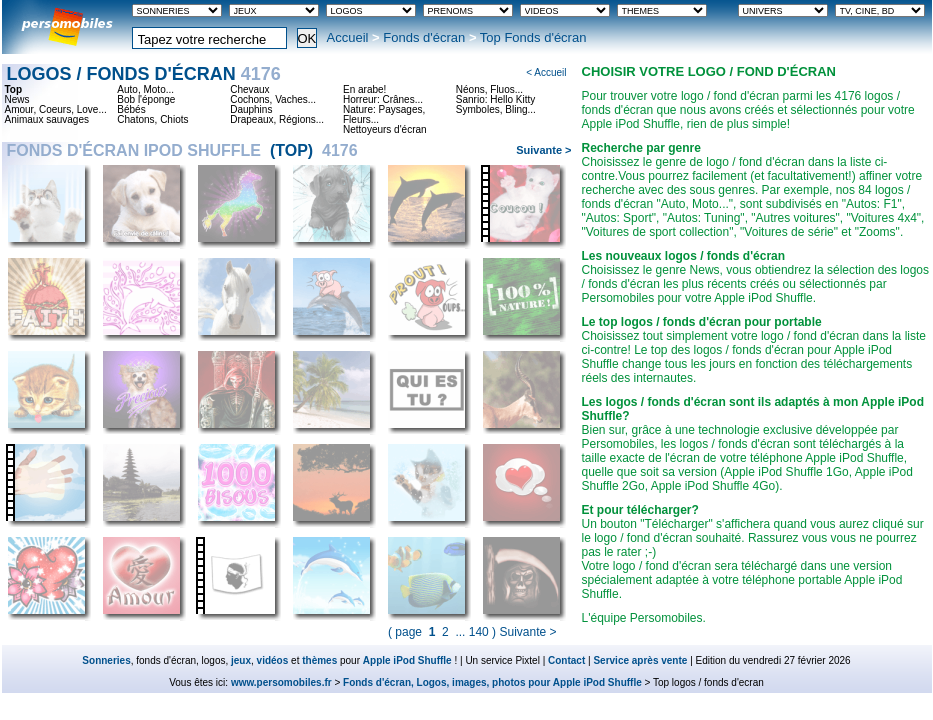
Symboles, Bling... (496, 110)
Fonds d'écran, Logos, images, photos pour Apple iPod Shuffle (492, 682)
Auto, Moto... (145, 90)
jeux (241, 660)
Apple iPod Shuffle (407, 660)
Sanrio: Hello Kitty (495, 100)
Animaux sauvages (47, 120)
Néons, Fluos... (489, 90)
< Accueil (546, 72)
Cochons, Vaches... (273, 100)
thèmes (319, 660)
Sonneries (106, 660)
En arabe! (364, 90)
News (17, 100)
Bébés (131, 110)
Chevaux (249, 90)
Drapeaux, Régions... (277, 120)
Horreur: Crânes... (383, 100)
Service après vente (640, 660)
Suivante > (543, 150)
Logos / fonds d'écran (144, 74)
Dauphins (251, 110)
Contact (566, 660)
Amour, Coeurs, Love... (56, 110)
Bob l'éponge (146, 100)
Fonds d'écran (424, 37)
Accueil (348, 37)
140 (479, 632)
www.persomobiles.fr (281, 682)
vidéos (273, 660)
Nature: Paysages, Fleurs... (384, 115)
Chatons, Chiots (152, 120)
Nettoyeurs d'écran (385, 130)
